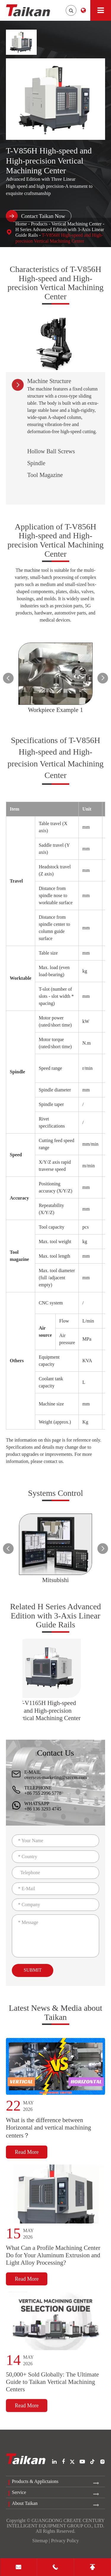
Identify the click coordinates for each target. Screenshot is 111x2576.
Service (19, 2492)
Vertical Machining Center (76, 223)
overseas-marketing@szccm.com (55, 1777)
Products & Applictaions (35, 2481)
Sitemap (40, 2540)
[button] (8, 678)
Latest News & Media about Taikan (55, 2018)
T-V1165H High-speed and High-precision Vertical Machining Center (48, 1710)
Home (21, 223)
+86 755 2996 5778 (42, 1793)
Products (39, 223)
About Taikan (25, 2503)
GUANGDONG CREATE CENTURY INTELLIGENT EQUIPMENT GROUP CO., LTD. (56, 2523)
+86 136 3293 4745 (42, 1808)
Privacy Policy (65, 2540)
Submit (32, 1970)
